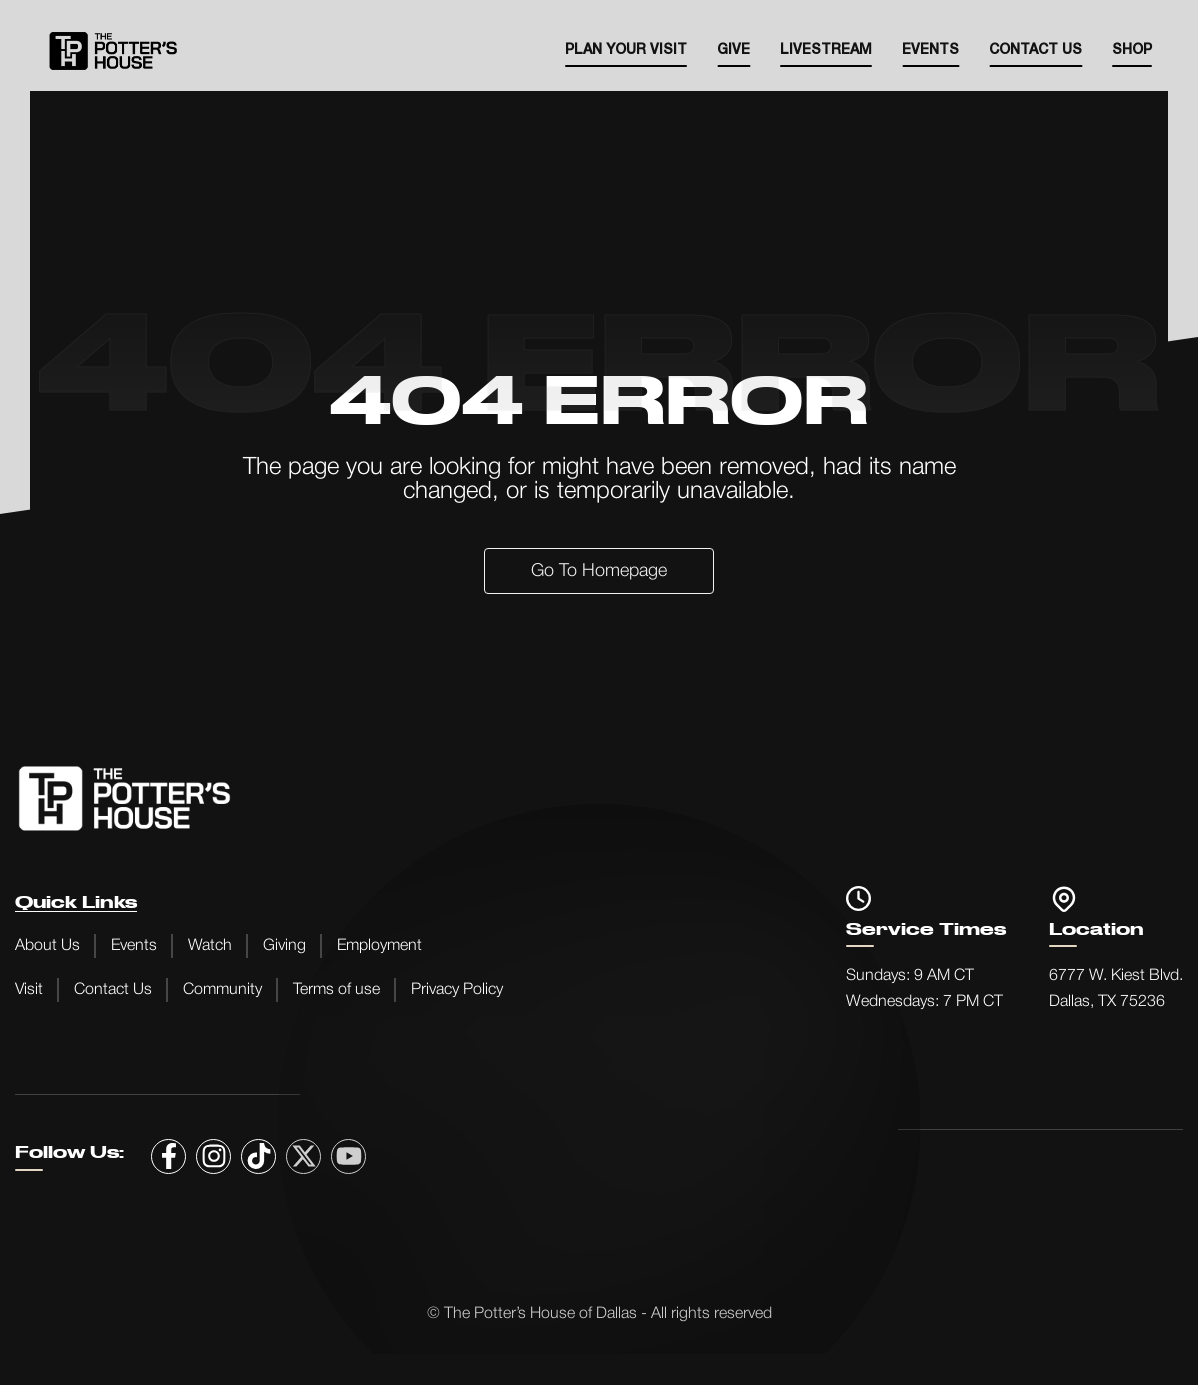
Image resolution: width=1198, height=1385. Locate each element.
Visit (29, 990)
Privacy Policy (457, 990)
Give (733, 50)
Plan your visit (626, 50)
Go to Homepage (599, 571)
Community (222, 990)
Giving (284, 946)
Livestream (826, 50)
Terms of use (336, 990)
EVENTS (930, 50)
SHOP (1132, 50)
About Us (47, 946)
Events (134, 946)
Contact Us (1035, 50)
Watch (210, 946)
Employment (379, 946)
